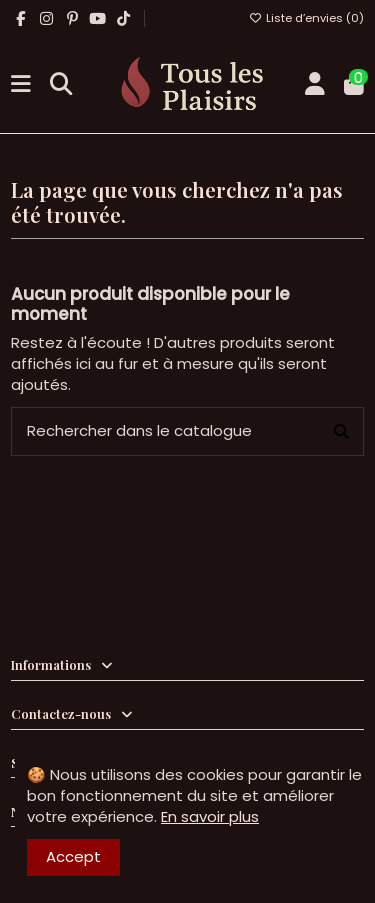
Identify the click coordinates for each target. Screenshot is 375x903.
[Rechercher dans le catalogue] (341, 431)
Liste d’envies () (306, 18)
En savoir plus (210, 816)
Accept (73, 856)
